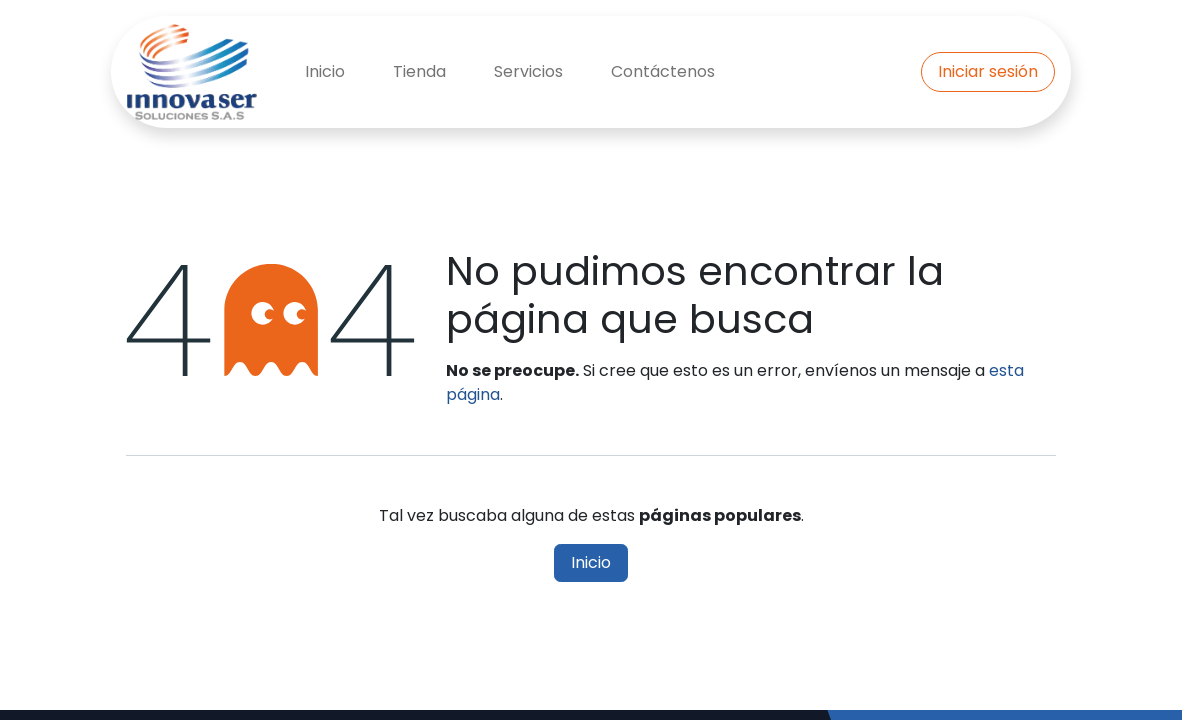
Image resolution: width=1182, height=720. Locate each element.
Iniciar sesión (988, 71)
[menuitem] (325, 72)
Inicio (591, 562)
